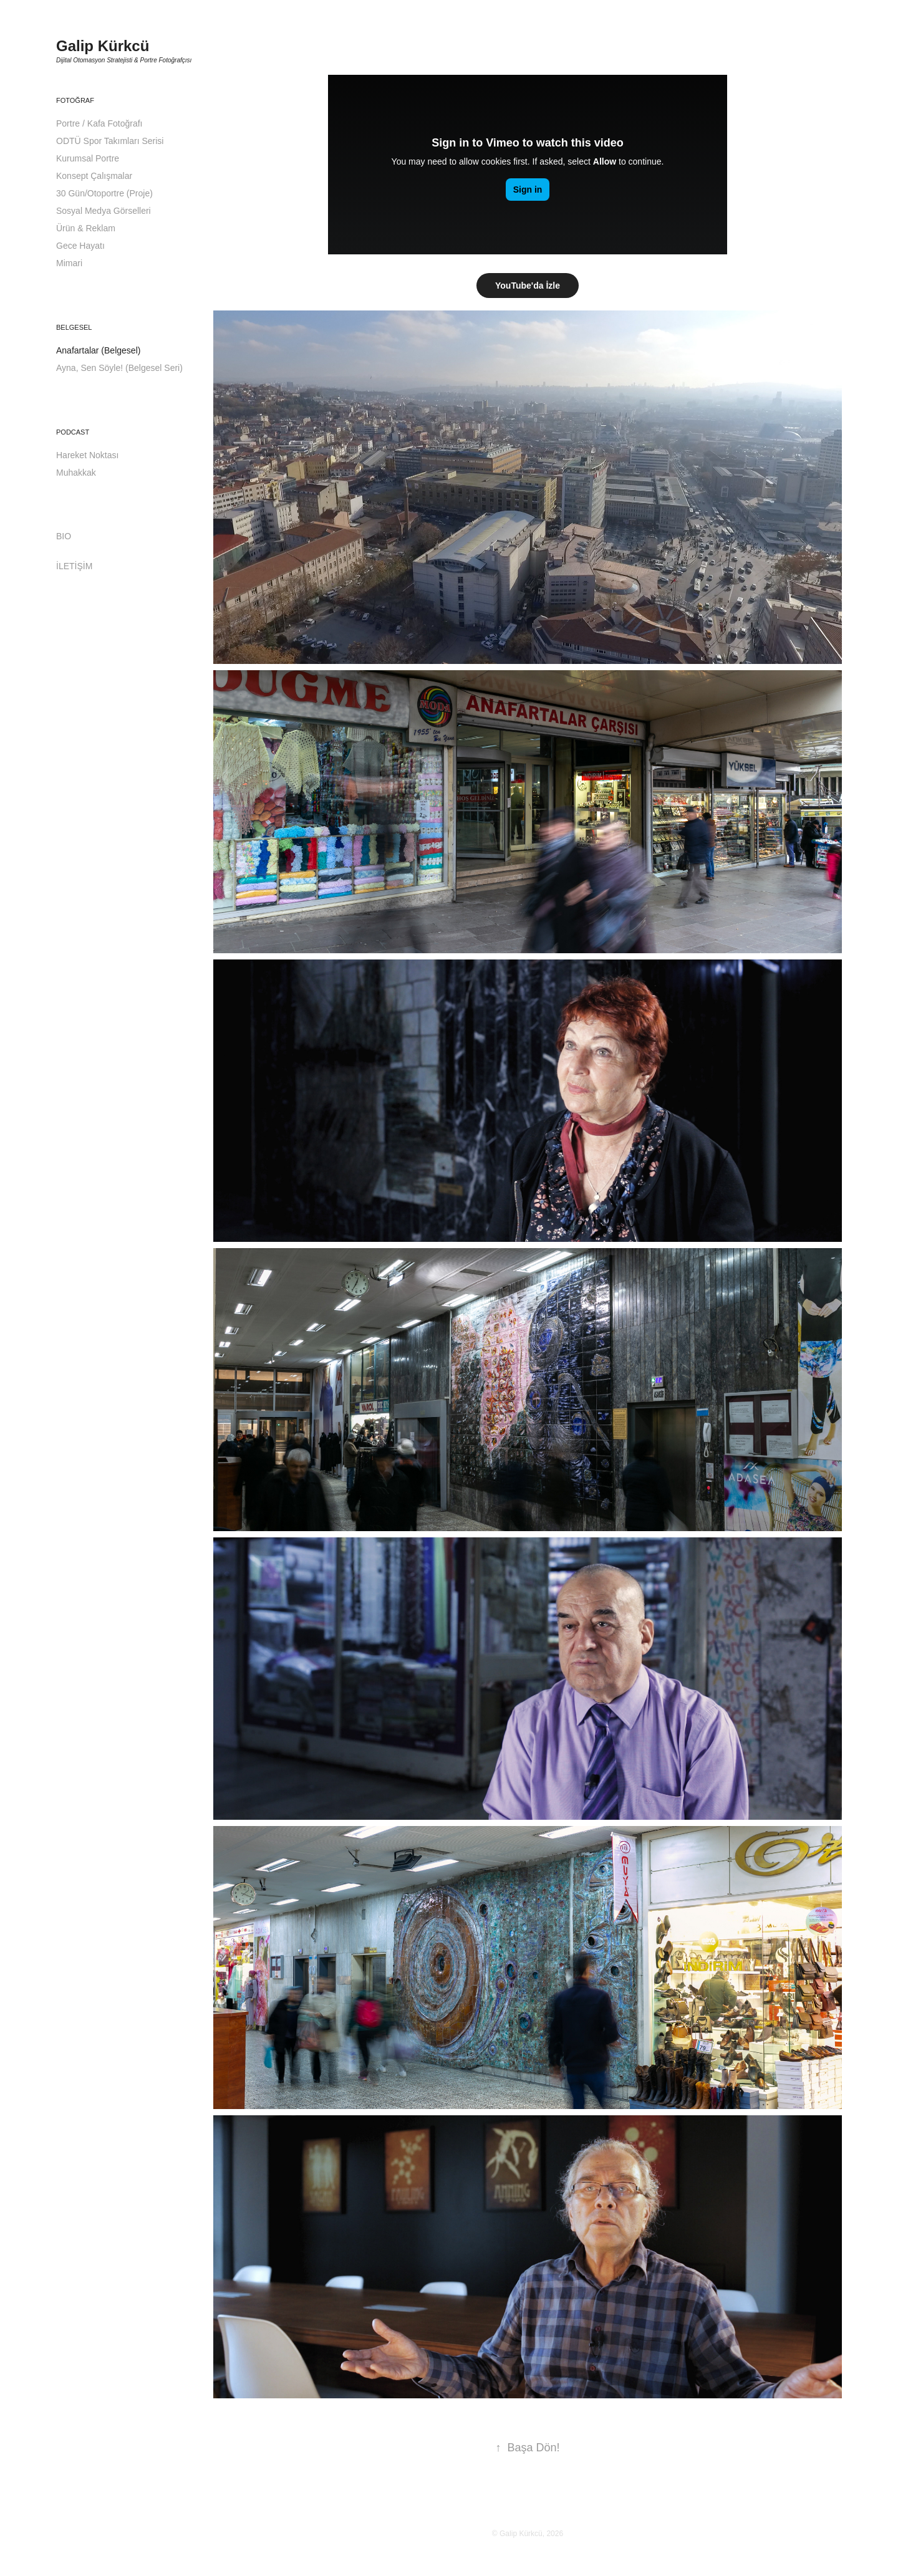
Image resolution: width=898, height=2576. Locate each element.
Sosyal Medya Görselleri (103, 211)
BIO (63, 536)
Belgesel (74, 327)
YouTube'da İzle (527, 286)
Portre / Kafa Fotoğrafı (99, 123)
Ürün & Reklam (85, 228)
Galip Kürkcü (102, 45)
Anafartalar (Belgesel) (98, 350)
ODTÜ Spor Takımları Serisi (109, 141)
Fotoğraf (75, 100)
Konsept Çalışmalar (94, 176)
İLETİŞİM (74, 566)
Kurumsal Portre (87, 158)
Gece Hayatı (80, 246)
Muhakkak (76, 473)
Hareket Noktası (87, 455)
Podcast (72, 432)
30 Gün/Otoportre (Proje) (104, 193)
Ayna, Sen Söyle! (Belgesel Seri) (119, 368)
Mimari (69, 263)
